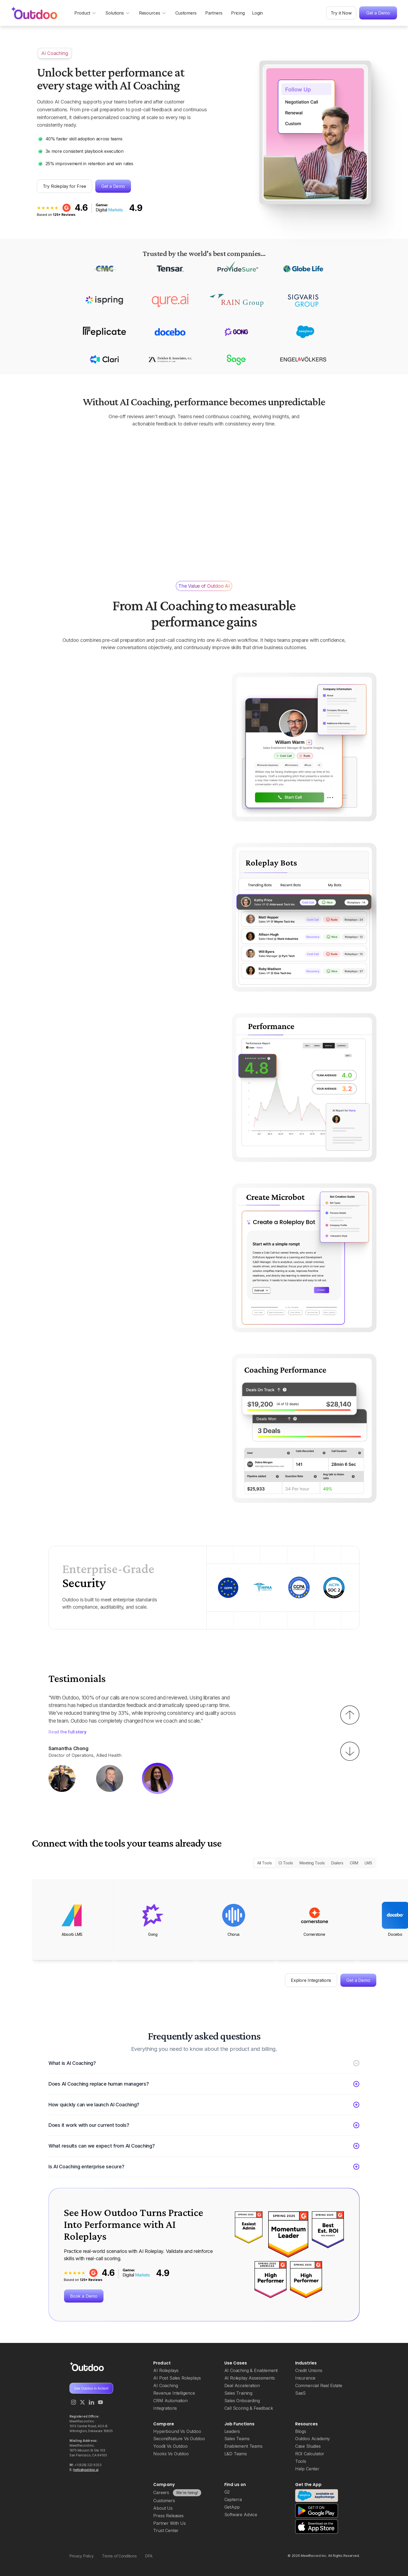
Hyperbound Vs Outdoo (177, 2431)
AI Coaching (165, 2385)
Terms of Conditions (119, 2556)
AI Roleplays (166, 2370)
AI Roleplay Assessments (249, 2378)
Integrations (165, 2408)
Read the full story (67, 1724)
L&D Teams (235, 2453)
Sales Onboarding (242, 2400)
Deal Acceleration (242, 2385)
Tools (300, 2461)
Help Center (307, 2468)
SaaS (300, 2393)
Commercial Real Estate (318, 2385)
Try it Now (341, 13)
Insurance (305, 2378)
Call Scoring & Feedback (248, 2408)
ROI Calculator (309, 2453)
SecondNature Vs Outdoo (179, 2438)
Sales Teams (237, 2438)
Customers (186, 13)
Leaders (232, 2431)
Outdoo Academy (312, 2438)
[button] (350, 1715)
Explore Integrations (311, 1980)
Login (257, 13)
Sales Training (238, 2393)
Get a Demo (378, 13)
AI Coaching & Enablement (251, 2370)
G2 (227, 2492)
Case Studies (308, 2446)
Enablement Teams (243, 2446)
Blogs (300, 2431)
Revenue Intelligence (174, 2393)
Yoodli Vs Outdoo (170, 2446)
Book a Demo (83, 2296)
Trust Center (166, 2530)
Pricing (238, 13)
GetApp (232, 2507)
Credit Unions (308, 2370)
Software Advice (240, 2514)
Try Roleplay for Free (64, 186)
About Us (163, 2508)
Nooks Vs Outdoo (171, 2453)
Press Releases (168, 2515)
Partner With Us (169, 2523)
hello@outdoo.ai (85, 2470)
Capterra (233, 2499)
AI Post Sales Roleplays (177, 2378)
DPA (148, 2556)
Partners (213, 13)
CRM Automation (170, 2400)
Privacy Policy (81, 2556)
